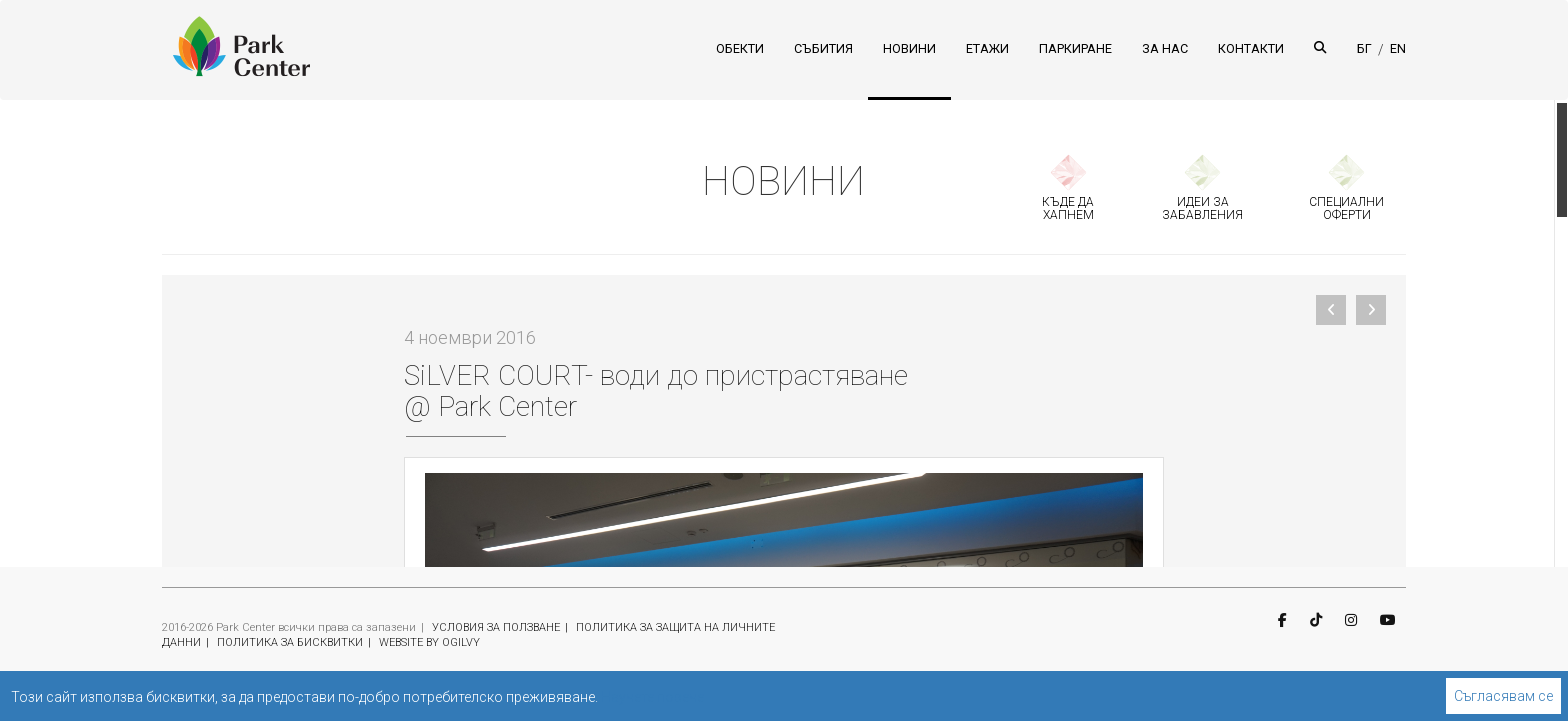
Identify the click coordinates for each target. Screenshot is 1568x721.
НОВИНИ (909, 48)
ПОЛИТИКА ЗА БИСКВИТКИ (290, 642)
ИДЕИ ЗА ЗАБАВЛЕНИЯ (1202, 208)
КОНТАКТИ (1251, 48)
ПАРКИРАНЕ (1075, 48)
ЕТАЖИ (987, 48)
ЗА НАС (1165, 48)
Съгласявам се (1503, 696)
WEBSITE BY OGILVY (429, 642)
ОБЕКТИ (740, 48)
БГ (1364, 48)
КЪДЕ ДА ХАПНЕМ (1068, 208)
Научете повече (652, 697)
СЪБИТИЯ (823, 48)
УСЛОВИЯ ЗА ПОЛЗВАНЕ (496, 627)
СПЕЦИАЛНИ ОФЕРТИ (1346, 208)
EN (1398, 48)
